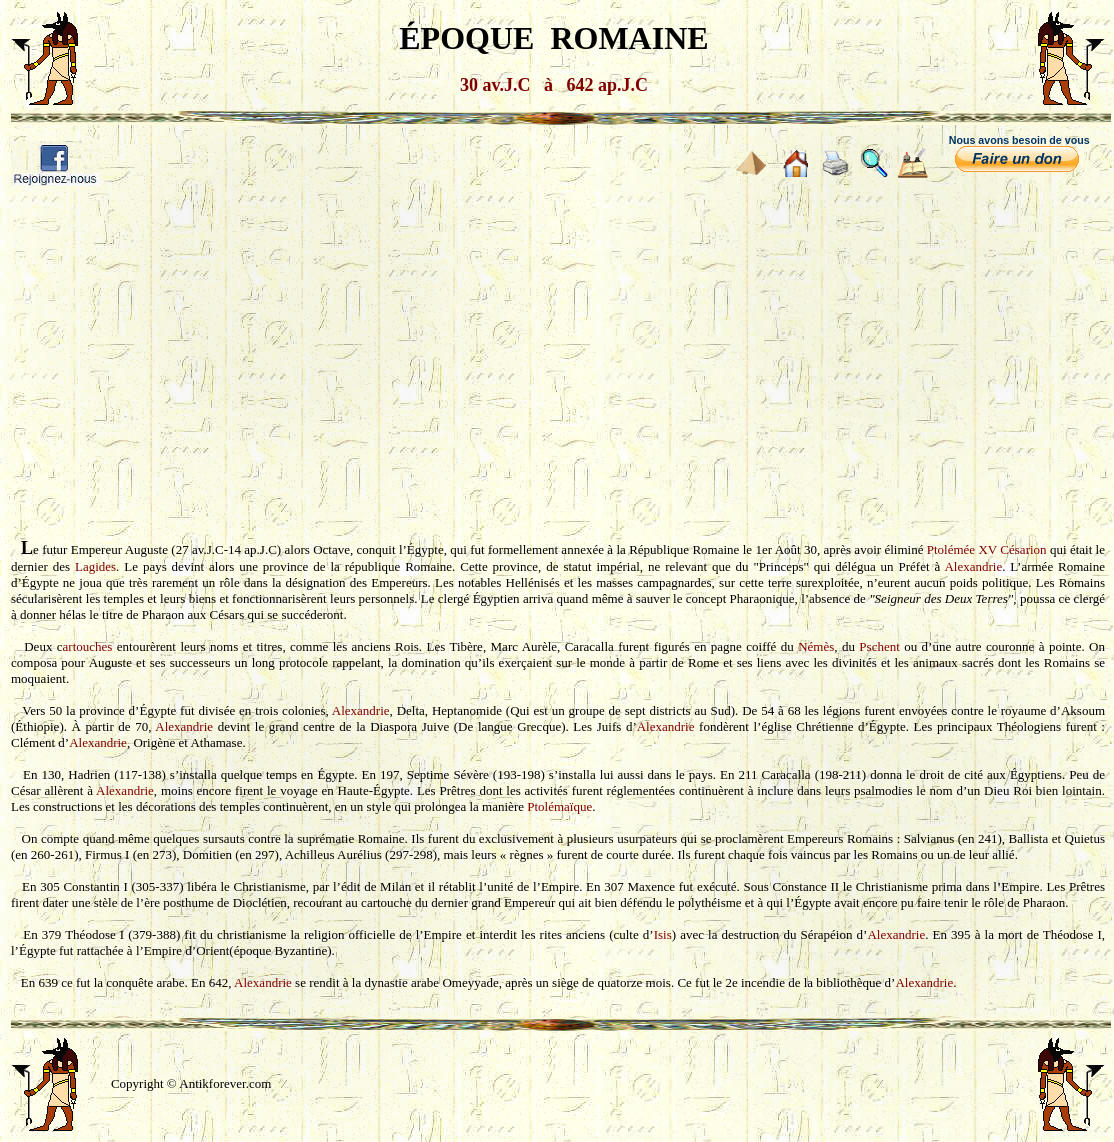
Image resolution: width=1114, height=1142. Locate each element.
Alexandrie (973, 566)
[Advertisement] (557, 348)
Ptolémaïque (559, 806)
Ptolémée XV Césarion (987, 549)
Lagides (95, 566)
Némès (816, 646)
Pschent (879, 646)
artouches (88, 646)
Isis (663, 934)
